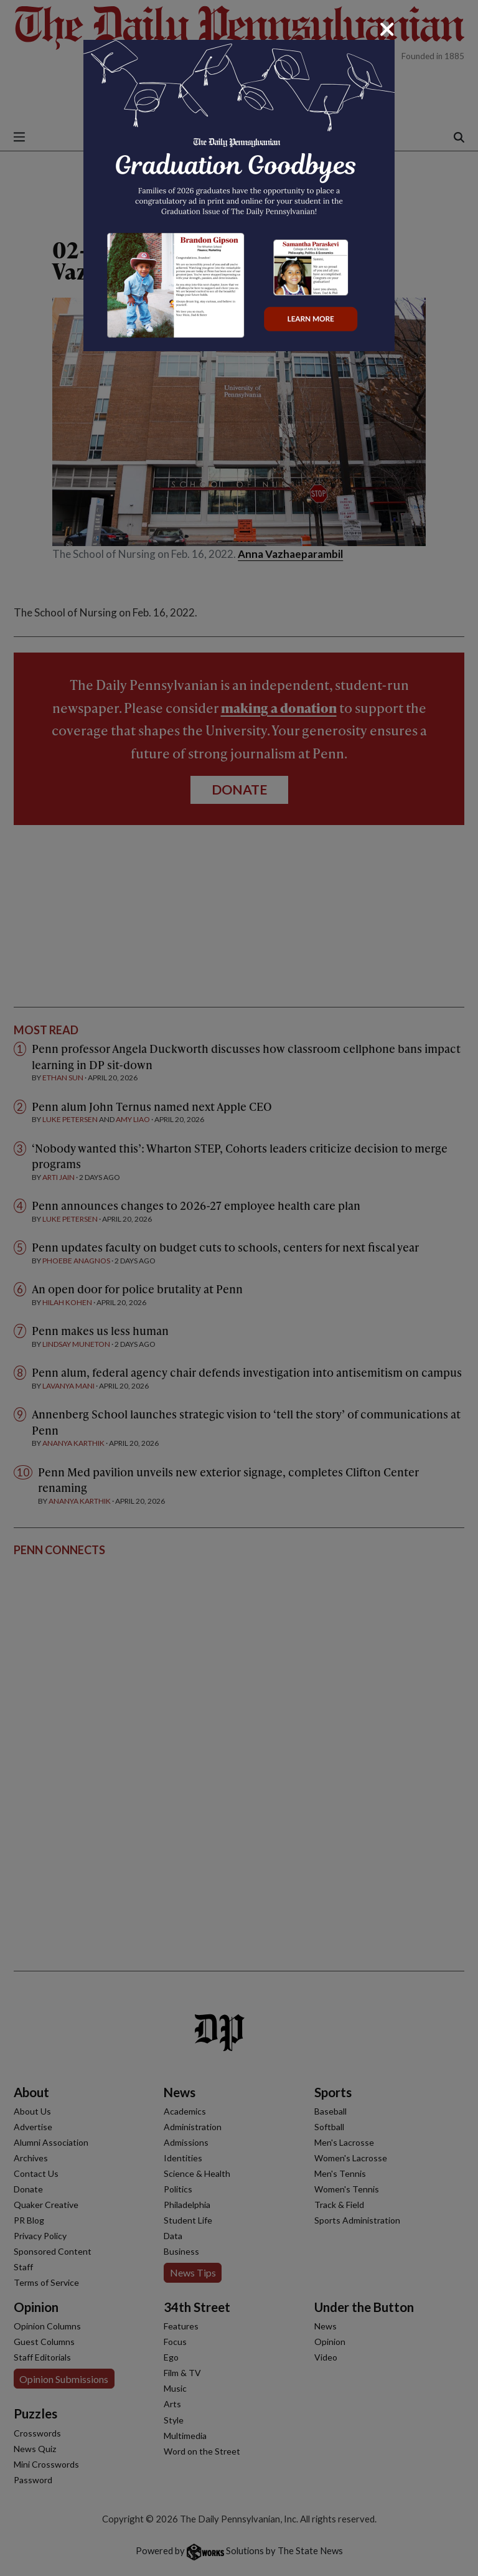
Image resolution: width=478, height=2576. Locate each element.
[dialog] (239, 1288)
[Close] (387, 29)
